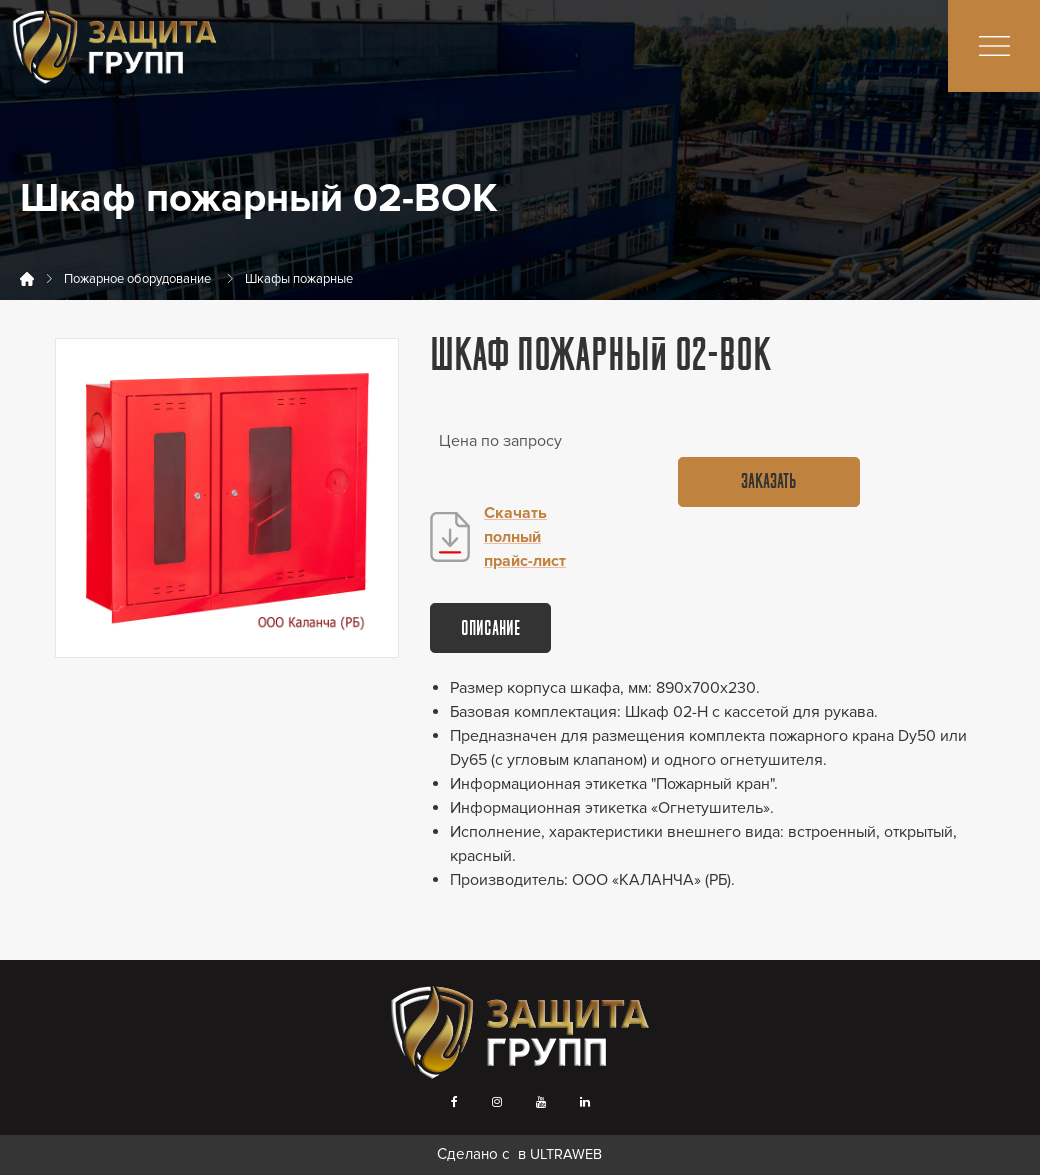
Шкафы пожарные (299, 279)
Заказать (768, 483)
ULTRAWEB (566, 1154)
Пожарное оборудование (137, 279)
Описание (490, 630)
